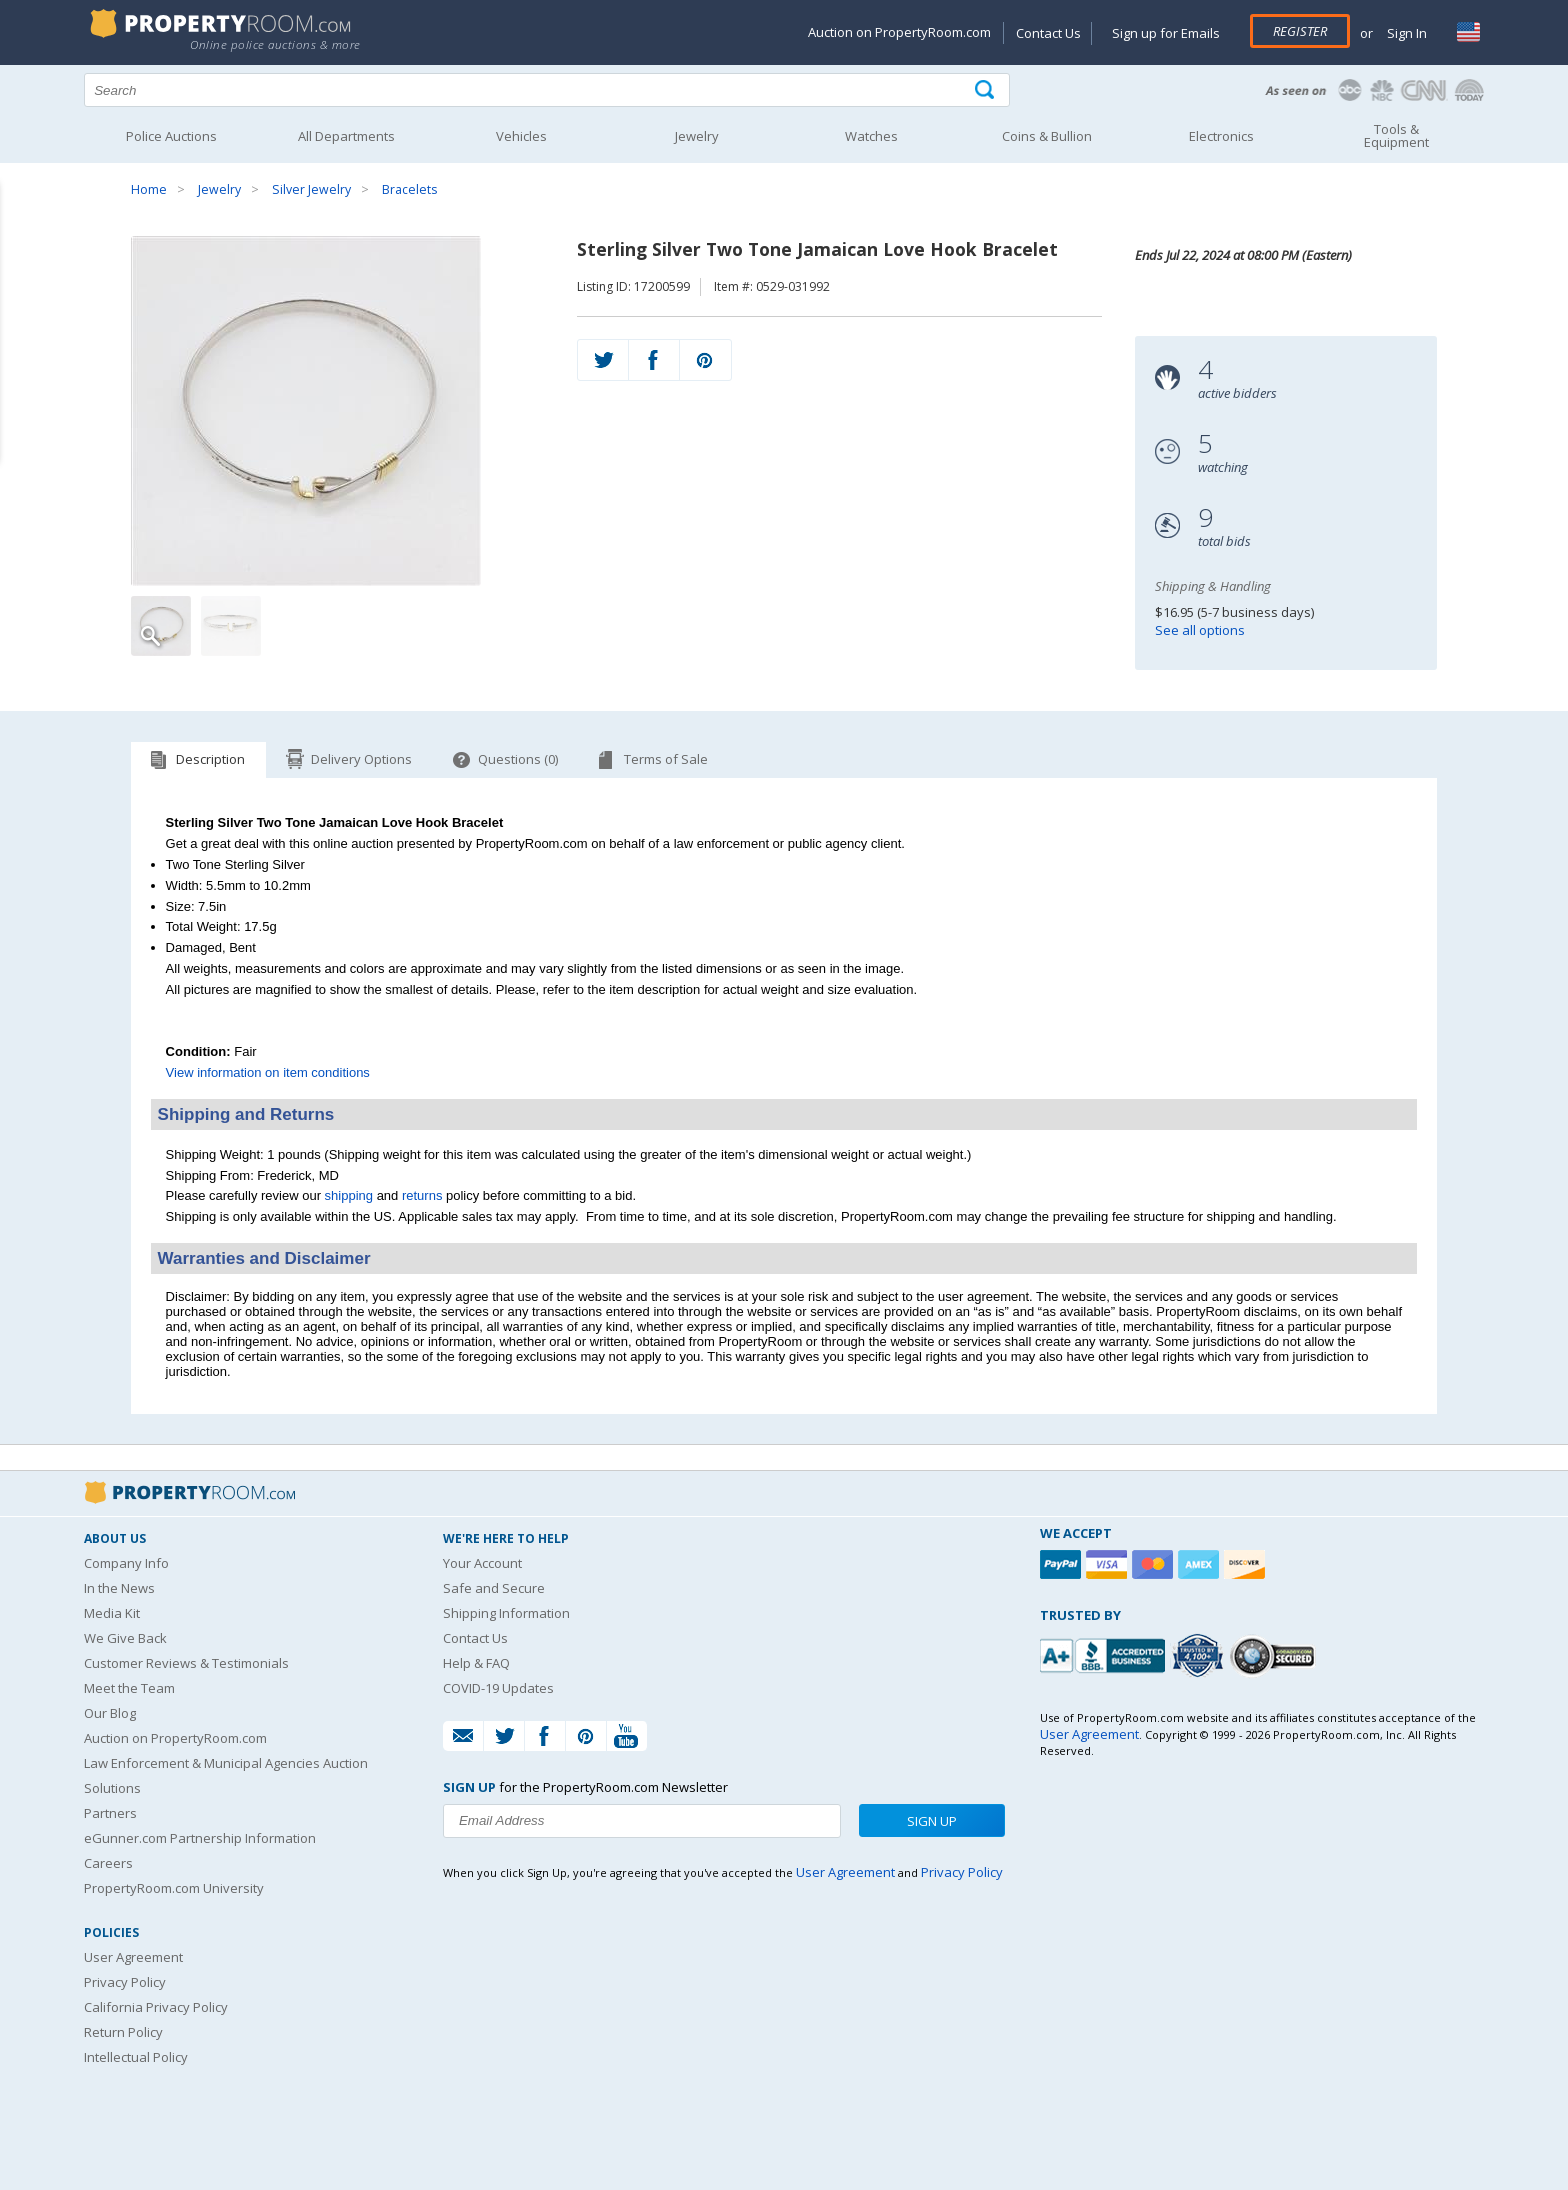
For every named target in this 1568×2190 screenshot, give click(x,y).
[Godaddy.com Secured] (1275, 1655)
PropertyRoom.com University (174, 1888)
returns (422, 1195)
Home (149, 189)
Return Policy (123, 2032)
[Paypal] (1063, 1564)
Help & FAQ (476, 1663)
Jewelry (219, 189)
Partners (110, 1813)
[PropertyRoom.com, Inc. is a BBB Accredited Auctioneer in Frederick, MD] (1105, 1653)
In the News (119, 1588)
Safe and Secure (494, 1588)
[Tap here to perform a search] (986, 90)
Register (1300, 31)
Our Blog (110, 1713)
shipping (349, 1195)
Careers (108, 1863)
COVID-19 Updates (498, 1688)
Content (19, 254)
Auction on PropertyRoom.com (899, 32)
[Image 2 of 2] (231, 626)
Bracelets (409, 189)
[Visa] (1109, 1564)
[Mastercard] (1155, 1564)
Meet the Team (129, 1688)
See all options (1200, 630)
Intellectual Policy (136, 2057)
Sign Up (932, 1821)
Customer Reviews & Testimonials (186, 1663)
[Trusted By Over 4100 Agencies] (1200, 1656)
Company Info (126, 1563)
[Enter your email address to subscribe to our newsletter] (642, 1821)
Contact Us (1048, 33)
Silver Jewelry (311, 189)
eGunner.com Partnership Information (200, 1838)
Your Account (482, 1563)
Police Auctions (171, 136)
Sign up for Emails (1166, 33)
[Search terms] (547, 90)
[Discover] (1247, 1564)
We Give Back (125, 1638)
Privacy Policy (125, 1982)
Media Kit (112, 1613)
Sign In (1405, 33)
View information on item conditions (268, 1072)
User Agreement (133, 1957)
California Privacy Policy (156, 2007)
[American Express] (1201, 1564)
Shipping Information (506, 1613)
